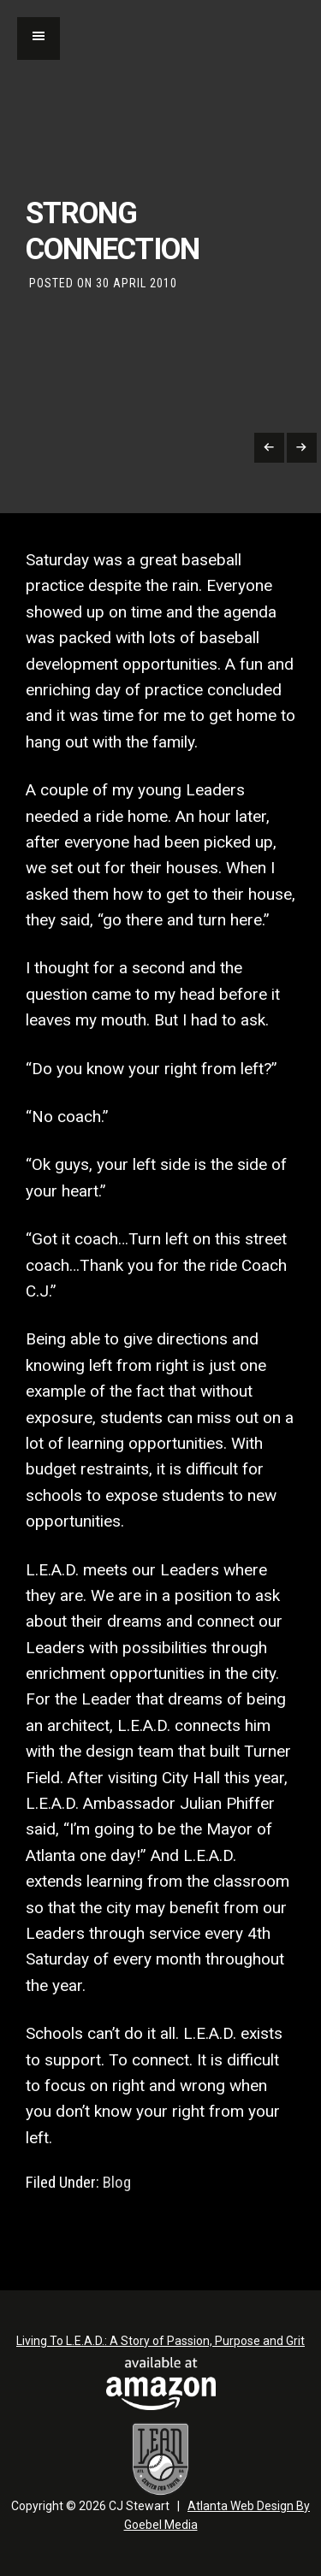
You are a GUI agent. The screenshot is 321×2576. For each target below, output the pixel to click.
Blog (117, 2182)
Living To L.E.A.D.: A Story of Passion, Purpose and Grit (160, 2341)
